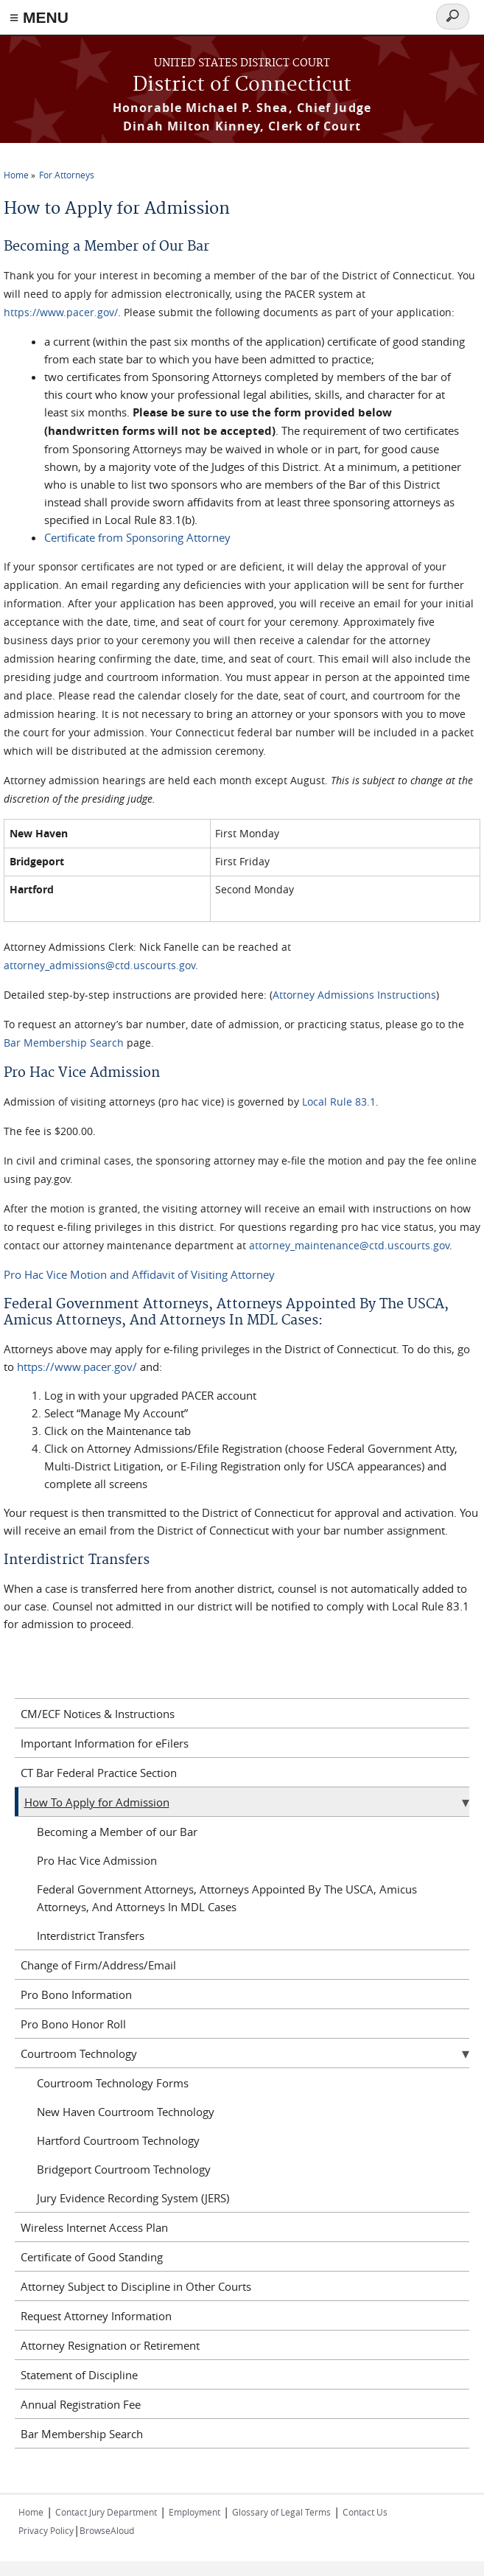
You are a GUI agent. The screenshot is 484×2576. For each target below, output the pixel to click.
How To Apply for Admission (96, 1802)
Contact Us (365, 2512)
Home (16, 175)
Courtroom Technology (79, 2053)
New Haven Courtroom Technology (125, 2111)
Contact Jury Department (106, 2512)
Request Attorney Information (96, 2315)
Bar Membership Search (64, 1043)
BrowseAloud (107, 2530)
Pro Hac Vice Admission (97, 1860)
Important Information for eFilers (105, 1743)
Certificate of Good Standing (92, 2256)
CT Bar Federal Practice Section (99, 1772)
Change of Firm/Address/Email (98, 1965)
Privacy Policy (46, 2530)
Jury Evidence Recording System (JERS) (133, 2198)
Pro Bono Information (76, 1994)
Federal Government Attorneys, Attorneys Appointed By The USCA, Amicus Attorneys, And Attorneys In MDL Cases (227, 1898)
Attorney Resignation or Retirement (110, 2345)
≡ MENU (39, 17)
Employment (194, 2512)
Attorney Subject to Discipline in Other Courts (136, 2286)
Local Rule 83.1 (339, 1102)
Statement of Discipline (79, 2374)
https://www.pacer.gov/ (61, 312)
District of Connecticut (242, 85)
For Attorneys (66, 175)
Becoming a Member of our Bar (117, 1831)
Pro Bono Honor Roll (73, 2024)
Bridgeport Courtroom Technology (124, 2169)
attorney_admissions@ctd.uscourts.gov (99, 965)
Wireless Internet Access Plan (94, 2227)
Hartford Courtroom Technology (118, 2140)
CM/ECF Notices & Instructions (98, 1713)
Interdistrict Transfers (90, 1935)
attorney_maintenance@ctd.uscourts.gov (349, 1245)
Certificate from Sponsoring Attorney (137, 537)
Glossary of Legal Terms (281, 2512)
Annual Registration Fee (81, 2404)
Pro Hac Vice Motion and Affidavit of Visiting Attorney (139, 1274)
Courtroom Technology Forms (113, 2083)
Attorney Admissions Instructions (354, 995)
